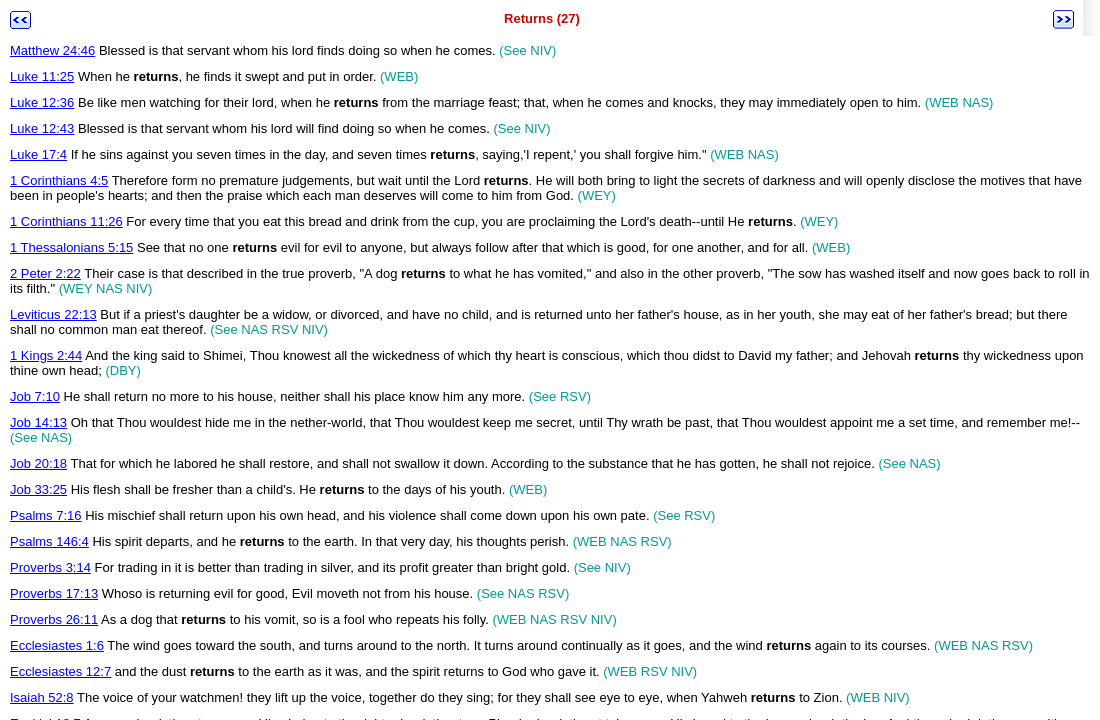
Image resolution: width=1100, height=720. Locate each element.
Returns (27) (542, 18)
